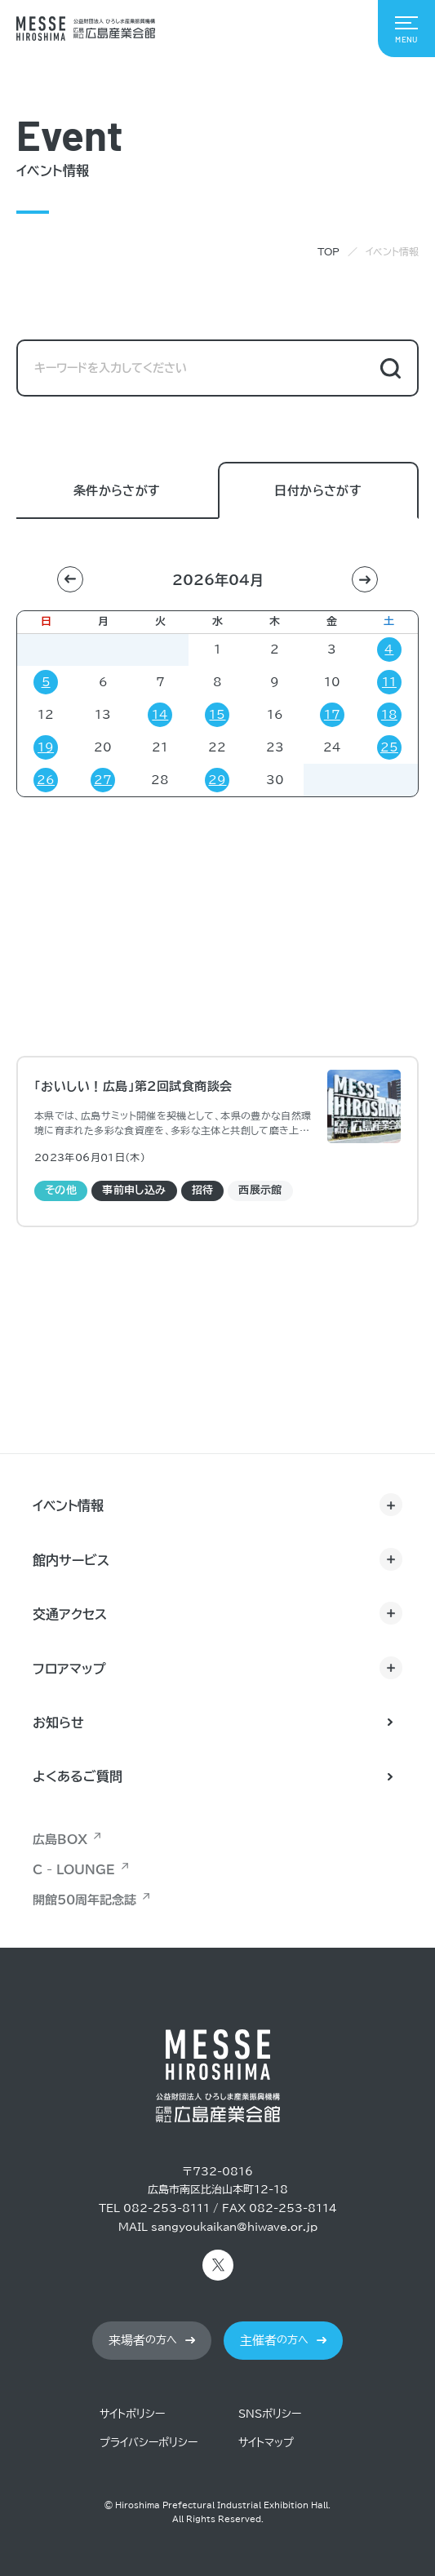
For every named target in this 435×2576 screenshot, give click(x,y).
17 (332, 714)
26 (46, 780)
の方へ (143, 2341)
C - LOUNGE (74, 1870)
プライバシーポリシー (149, 2442)
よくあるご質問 (77, 1776)
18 (389, 714)
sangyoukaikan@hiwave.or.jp (234, 2227)
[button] (70, 579)
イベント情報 (68, 1505)
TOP (328, 251)
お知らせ (58, 1722)
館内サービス (71, 1560)
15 (217, 714)
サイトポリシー (132, 2414)
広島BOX (60, 1839)
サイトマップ (266, 2442)
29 (217, 780)
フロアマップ (69, 1668)
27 (103, 780)
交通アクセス (70, 1614)
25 (389, 747)
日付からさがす (318, 491)
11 (389, 682)
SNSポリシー (269, 2414)
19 (46, 747)
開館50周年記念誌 (84, 1900)
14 (160, 714)
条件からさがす (117, 491)
